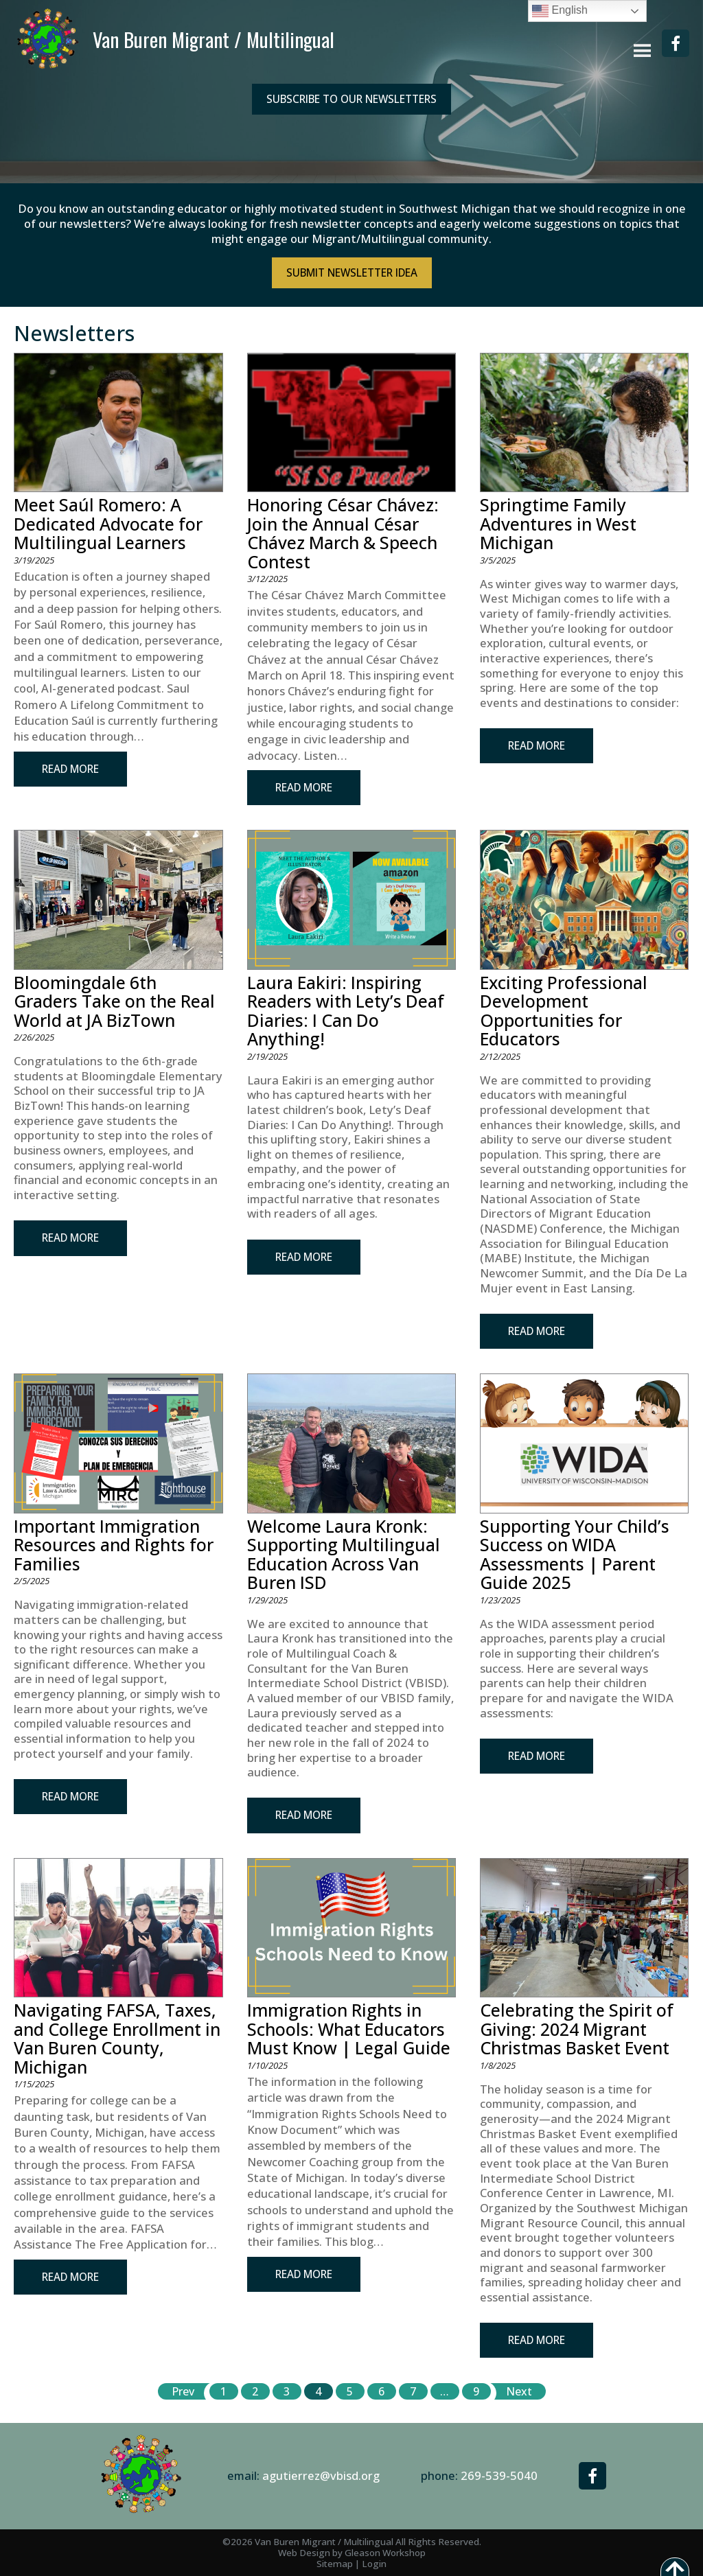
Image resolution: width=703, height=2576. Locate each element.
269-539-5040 (499, 2475)
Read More (70, 769)
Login (374, 2563)
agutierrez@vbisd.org (321, 2475)
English (560, 11)
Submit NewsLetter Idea (351, 272)
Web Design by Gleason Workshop (352, 2552)
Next (519, 2391)
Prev (183, 2391)
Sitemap (334, 2563)
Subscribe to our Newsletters (351, 99)
